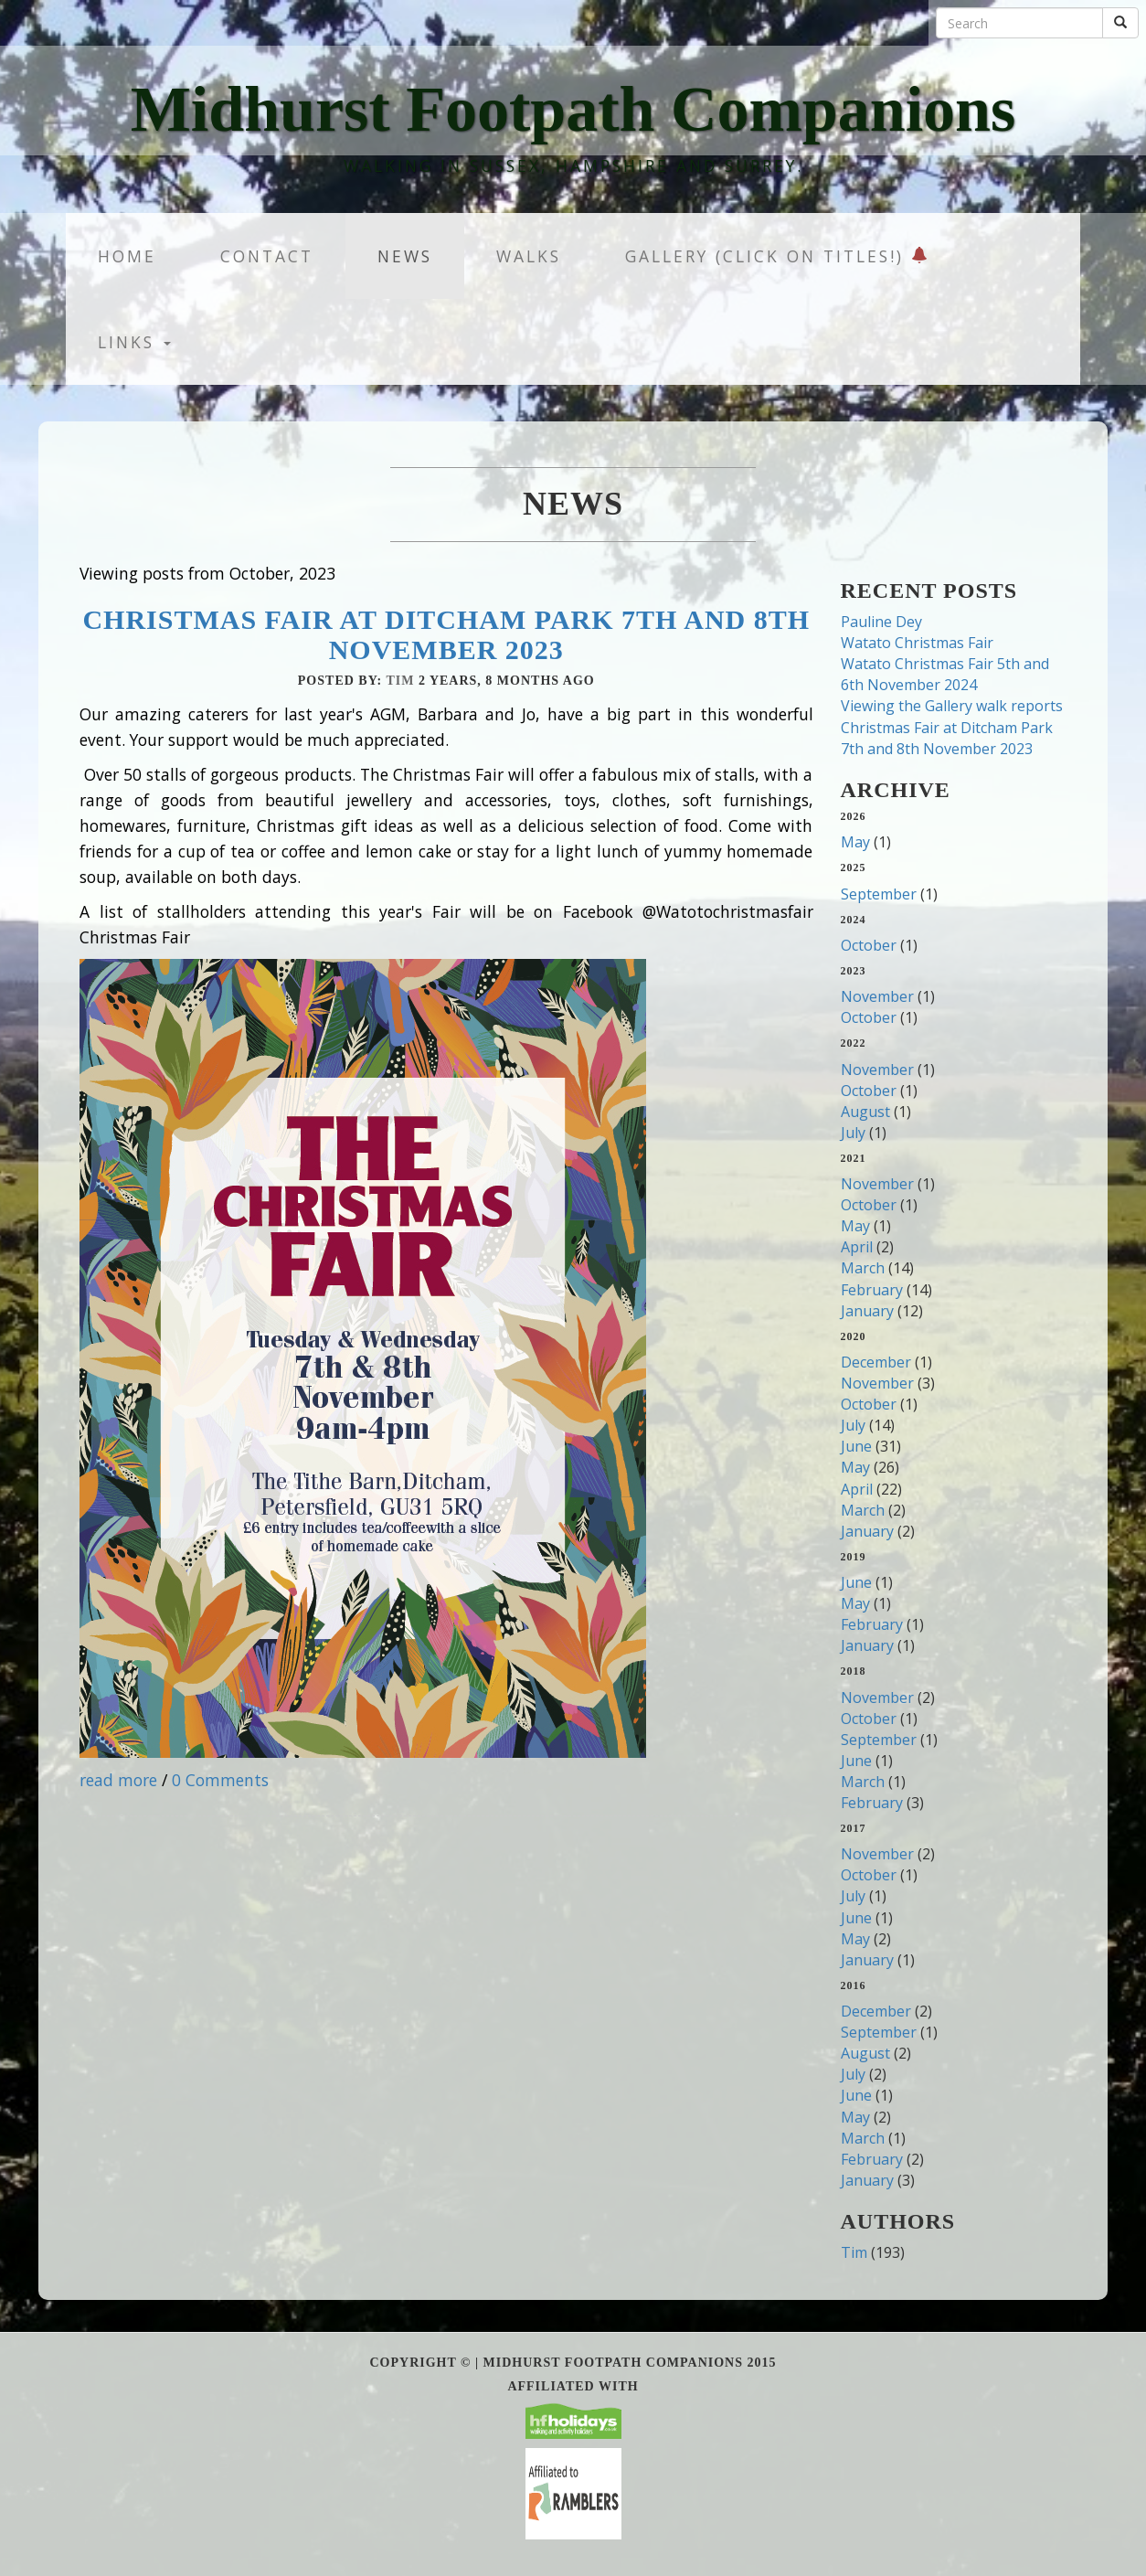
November (877, 996)
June (856, 1446)
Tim (400, 680)
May (855, 842)
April (857, 1247)
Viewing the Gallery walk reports (952, 706)
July (853, 1133)
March (863, 1268)
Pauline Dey (881, 622)
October (869, 945)
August (865, 1112)
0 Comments (220, 1780)
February (872, 1290)
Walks (528, 256)
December (876, 1362)
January (867, 1311)
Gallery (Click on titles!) (777, 256)
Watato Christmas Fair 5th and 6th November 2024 (945, 674)
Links (134, 342)
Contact (266, 256)
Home (127, 256)
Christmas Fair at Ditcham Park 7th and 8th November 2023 (446, 634)
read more (118, 1780)
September (879, 894)
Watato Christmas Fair (917, 643)
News (404, 256)
